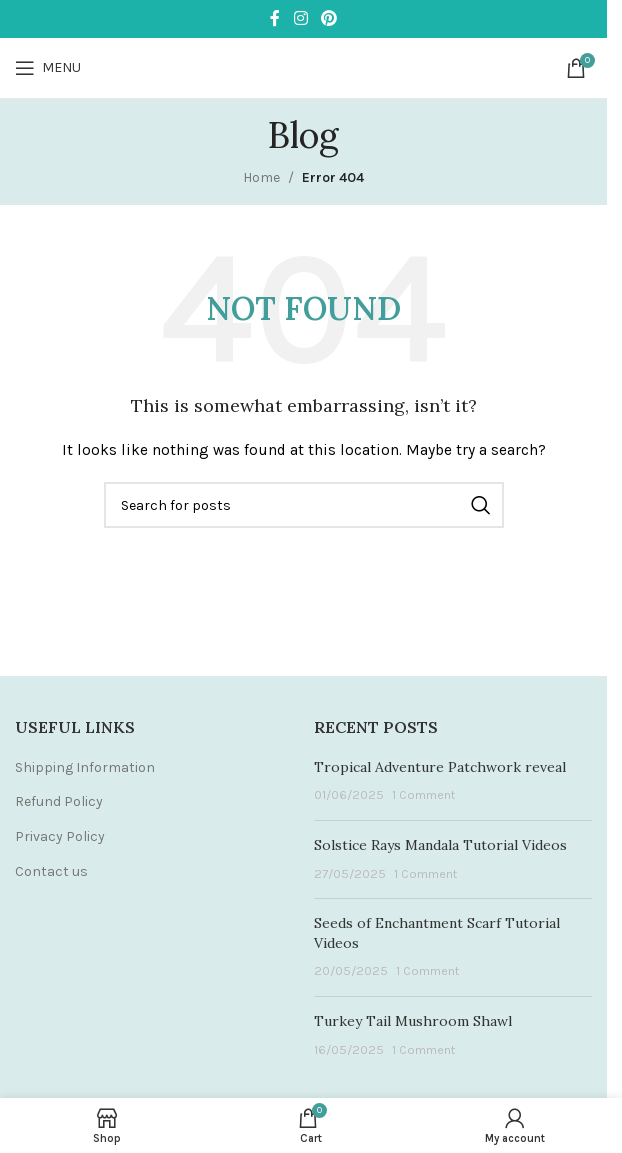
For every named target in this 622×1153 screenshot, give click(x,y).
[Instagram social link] (300, 18)
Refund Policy (59, 801)
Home (261, 177)
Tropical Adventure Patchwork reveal (440, 767)
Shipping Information (85, 767)
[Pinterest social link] (329, 18)
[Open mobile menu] (48, 68)
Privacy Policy (60, 836)
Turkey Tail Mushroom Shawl (413, 1021)
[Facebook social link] (275, 18)
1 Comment (423, 794)
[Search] (304, 505)
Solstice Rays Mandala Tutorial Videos (440, 845)
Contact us (51, 871)
